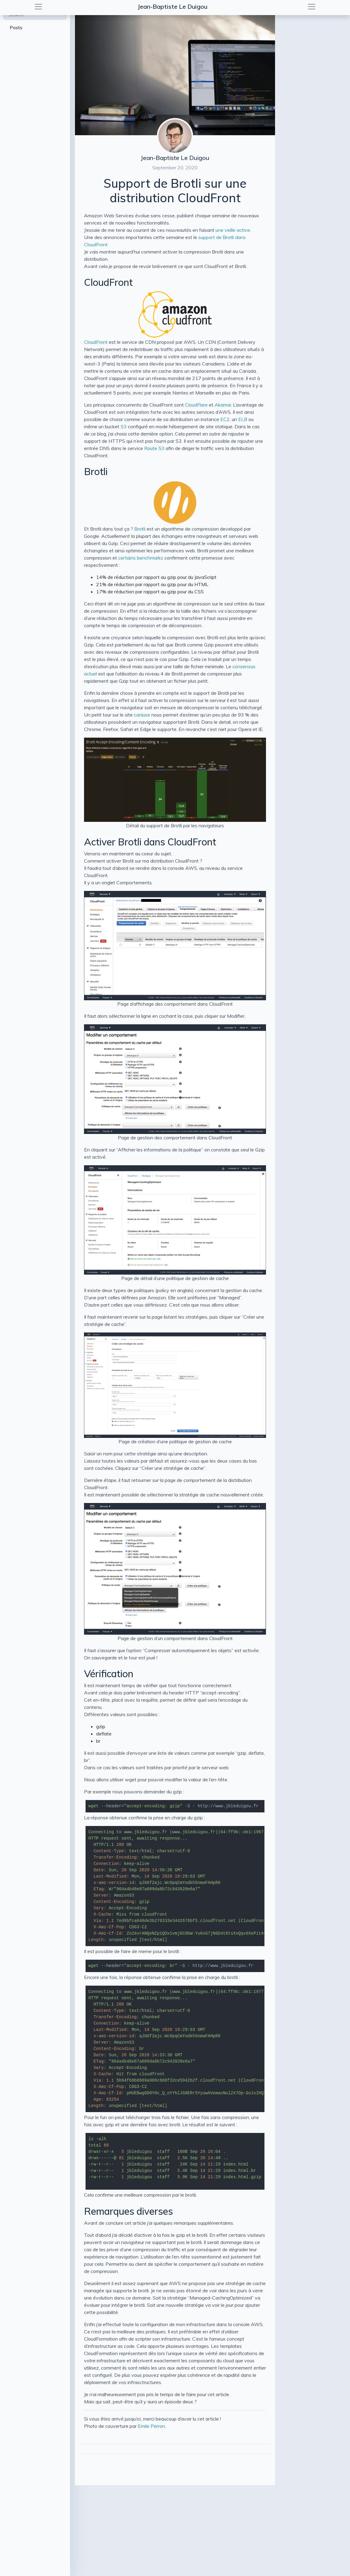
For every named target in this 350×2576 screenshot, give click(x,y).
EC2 (225, 419)
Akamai (223, 405)
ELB (242, 419)
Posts (16, 27)
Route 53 (154, 448)
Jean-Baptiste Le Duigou (172, 6)
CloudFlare (196, 405)
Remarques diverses (128, 2211)
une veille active (233, 230)
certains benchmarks (140, 558)
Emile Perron (151, 2426)
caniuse (142, 715)
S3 (124, 426)
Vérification (108, 1674)
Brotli (96, 471)
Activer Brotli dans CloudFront (150, 842)
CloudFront (108, 282)
